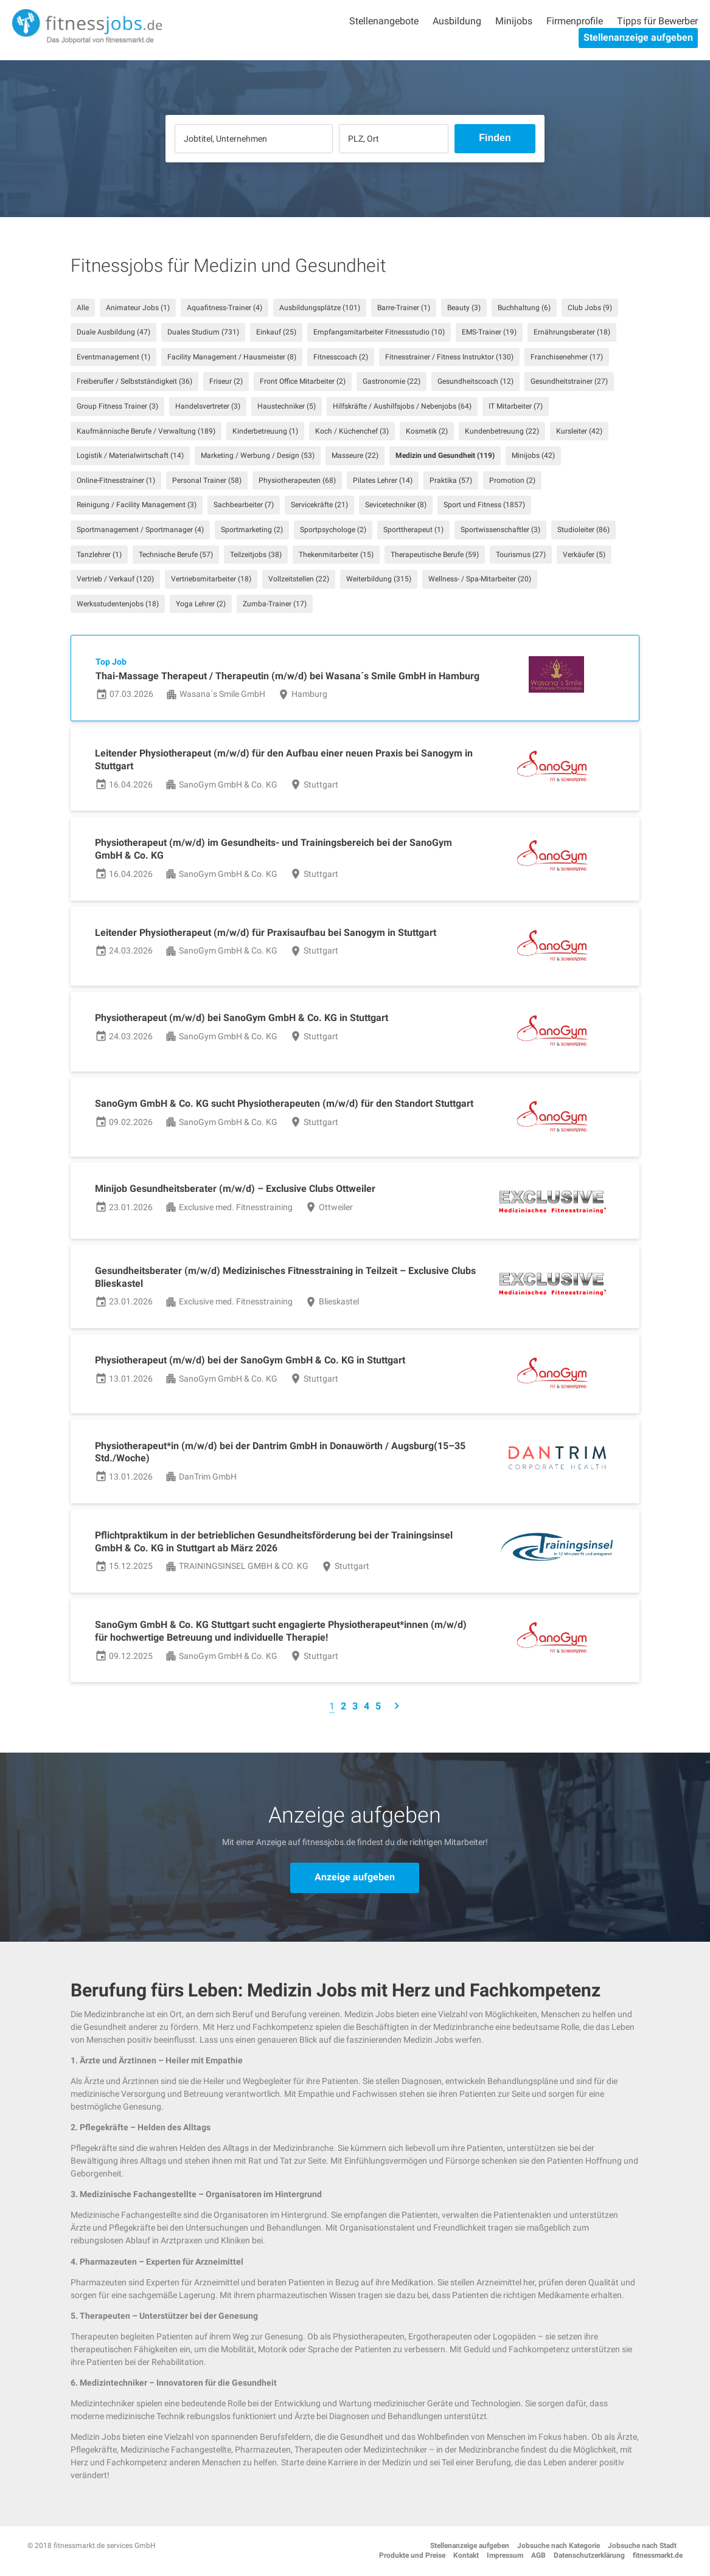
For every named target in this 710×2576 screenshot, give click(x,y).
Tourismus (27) (521, 554)
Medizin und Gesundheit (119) (445, 455)
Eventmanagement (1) (113, 357)
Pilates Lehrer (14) (382, 480)
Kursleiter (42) (579, 431)
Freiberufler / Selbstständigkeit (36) (134, 381)
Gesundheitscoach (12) (475, 381)
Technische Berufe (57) (176, 554)
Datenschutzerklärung (589, 2555)
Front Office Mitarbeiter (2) (303, 381)
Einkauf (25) (276, 332)
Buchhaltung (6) (524, 307)
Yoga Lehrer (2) (201, 604)
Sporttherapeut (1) (413, 529)
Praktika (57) (451, 480)
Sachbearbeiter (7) (244, 504)
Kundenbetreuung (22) (502, 431)
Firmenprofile (574, 21)
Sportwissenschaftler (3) (500, 529)
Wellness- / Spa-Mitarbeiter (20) (479, 579)
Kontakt (466, 2555)
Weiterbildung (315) (378, 579)
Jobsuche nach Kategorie (558, 2545)
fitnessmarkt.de (658, 2555)
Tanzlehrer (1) (99, 554)
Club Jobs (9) (590, 307)
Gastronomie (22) (391, 381)
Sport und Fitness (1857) (484, 504)
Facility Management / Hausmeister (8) (231, 357)
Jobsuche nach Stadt (642, 2545)
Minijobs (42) (533, 455)
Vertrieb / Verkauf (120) (115, 579)
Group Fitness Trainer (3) (117, 406)
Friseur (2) (226, 381)
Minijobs (513, 21)
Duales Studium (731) (203, 332)
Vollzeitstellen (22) (298, 579)
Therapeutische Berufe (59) (435, 554)
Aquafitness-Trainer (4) (224, 307)
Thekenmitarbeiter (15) (336, 554)
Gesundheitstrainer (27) (569, 381)
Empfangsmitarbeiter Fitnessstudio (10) (379, 332)
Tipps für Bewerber (657, 21)
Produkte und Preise (412, 2555)
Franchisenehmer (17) (567, 357)
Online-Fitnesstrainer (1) (116, 480)
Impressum (505, 2555)
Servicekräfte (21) (319, 504)
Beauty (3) (464, 307)
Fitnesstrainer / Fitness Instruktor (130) (449, 357)
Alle (83, 307)
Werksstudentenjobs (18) (118, 604)
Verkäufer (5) (584, 554)
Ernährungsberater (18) (572, 332)
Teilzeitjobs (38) (256, 554)
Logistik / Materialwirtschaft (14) (130, 455)
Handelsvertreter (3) (207, 406)
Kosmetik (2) (427, 431)
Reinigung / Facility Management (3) (137, 504)
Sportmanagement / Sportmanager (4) (140, 529)
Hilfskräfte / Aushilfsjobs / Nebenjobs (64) (402, 406)
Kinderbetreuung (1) (265, 431)
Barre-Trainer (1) (403, 307)
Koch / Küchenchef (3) (352, 431)
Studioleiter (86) (583, 529)
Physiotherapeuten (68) (297, 480)
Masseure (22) (355, 455)
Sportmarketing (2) (252, 529)
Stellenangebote (384, 21)
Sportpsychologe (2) (333, 529)
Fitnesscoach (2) (340, 357)
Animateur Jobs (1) (138, 307)
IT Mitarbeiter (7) (516, 406)
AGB (538, 2555)
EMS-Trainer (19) (489, 332)
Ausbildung (457, 21)
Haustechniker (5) (286, 406)
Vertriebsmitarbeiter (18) (211, 579)
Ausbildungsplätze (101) (319, 307)
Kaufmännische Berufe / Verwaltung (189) (146, 431)
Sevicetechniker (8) (395, 504)
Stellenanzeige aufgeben (638, 37)
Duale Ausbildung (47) (113, 332)
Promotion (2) (512, 480)
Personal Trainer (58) (207, 480)
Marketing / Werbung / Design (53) (258, 455)
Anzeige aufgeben (355, 1877)
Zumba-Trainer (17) (275, 604)
